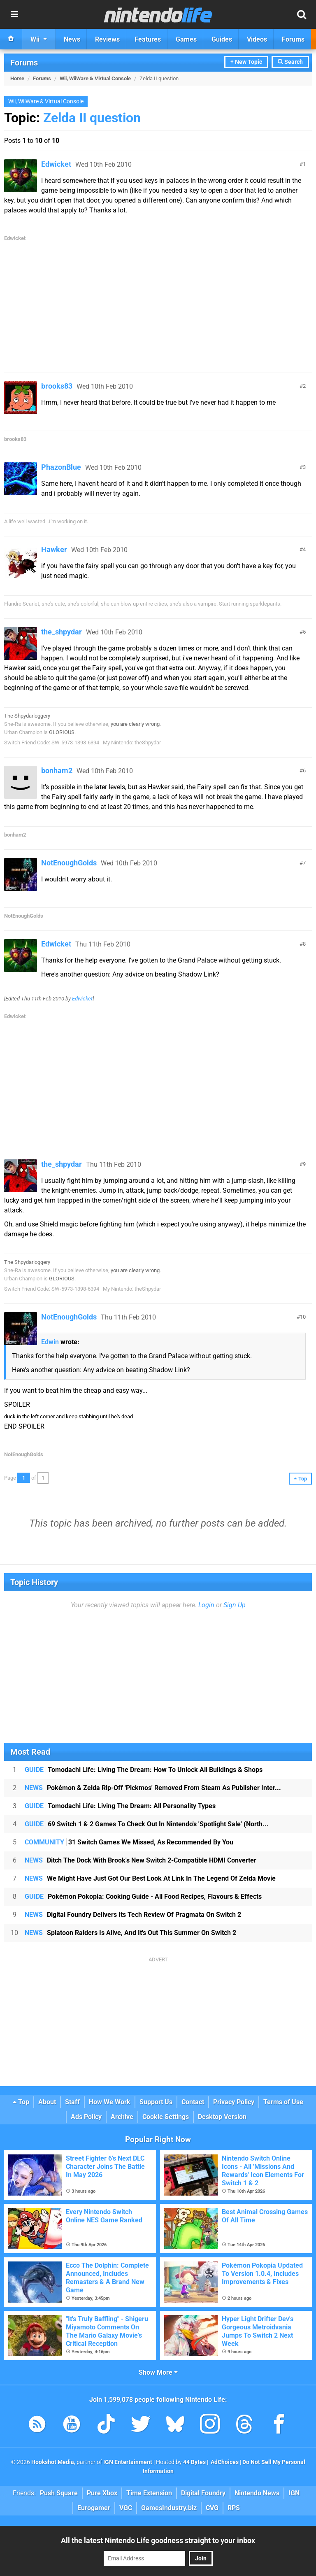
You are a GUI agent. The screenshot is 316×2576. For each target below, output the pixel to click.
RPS (234, 2508)
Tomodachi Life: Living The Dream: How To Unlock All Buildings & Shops (144, 1770)
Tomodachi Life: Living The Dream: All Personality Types (120, 1806)
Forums (24, 63)
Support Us (155, 2102)
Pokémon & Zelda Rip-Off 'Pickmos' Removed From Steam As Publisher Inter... (153, 1788)
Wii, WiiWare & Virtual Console (95, 78)
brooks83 (56, 386)
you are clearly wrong (135, 724)
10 (303, 1317)
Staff (72, 2102)
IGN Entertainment (127, 2462)
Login (206, 1605)
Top (21, 2102)
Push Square (59, 2493)
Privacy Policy (233, 2102)
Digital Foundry (203, 2493)
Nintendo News (257, 2493)
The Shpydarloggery (27, 716)
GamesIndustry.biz (169, 2508)
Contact (192, 2102)
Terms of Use (283, 2102)
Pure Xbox (102, 2493)
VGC (125, 2508)
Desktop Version (222, 2117)
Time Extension (149, 2493)
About (47, 2102)
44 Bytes (194, 2462)
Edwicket (56, 164)
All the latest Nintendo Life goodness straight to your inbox (158, 2540)
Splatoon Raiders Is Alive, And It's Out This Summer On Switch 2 (130, 1933)
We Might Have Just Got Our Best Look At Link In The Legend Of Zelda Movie (150, 1878)
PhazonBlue (61, 467)
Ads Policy (86, 2117)
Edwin (50, 1342)
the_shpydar (61, 631)
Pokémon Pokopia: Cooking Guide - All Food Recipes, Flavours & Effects (143, 1896)
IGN (294, 2493)
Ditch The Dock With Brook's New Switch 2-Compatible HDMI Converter (140, 1860)
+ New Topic (246, 61)
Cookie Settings (165, 2117)
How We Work (109, 2102)
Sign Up (234, 1605)
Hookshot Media (52, 2462)
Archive (122, 2117)
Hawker (54, 549)
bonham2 (56, 770)
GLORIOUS (61, 732)
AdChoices (224, 2462)
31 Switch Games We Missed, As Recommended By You (129, 1842)
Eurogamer (93, 2508)
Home (17, 78)
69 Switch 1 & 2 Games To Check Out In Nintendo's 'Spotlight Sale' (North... (147, 1824)
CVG (212, 2508)
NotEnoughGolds (69, 862)
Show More (158, 2372)
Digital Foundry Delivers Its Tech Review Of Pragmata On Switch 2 (133, 1915)
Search (290, 61)
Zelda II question (92, 118)
